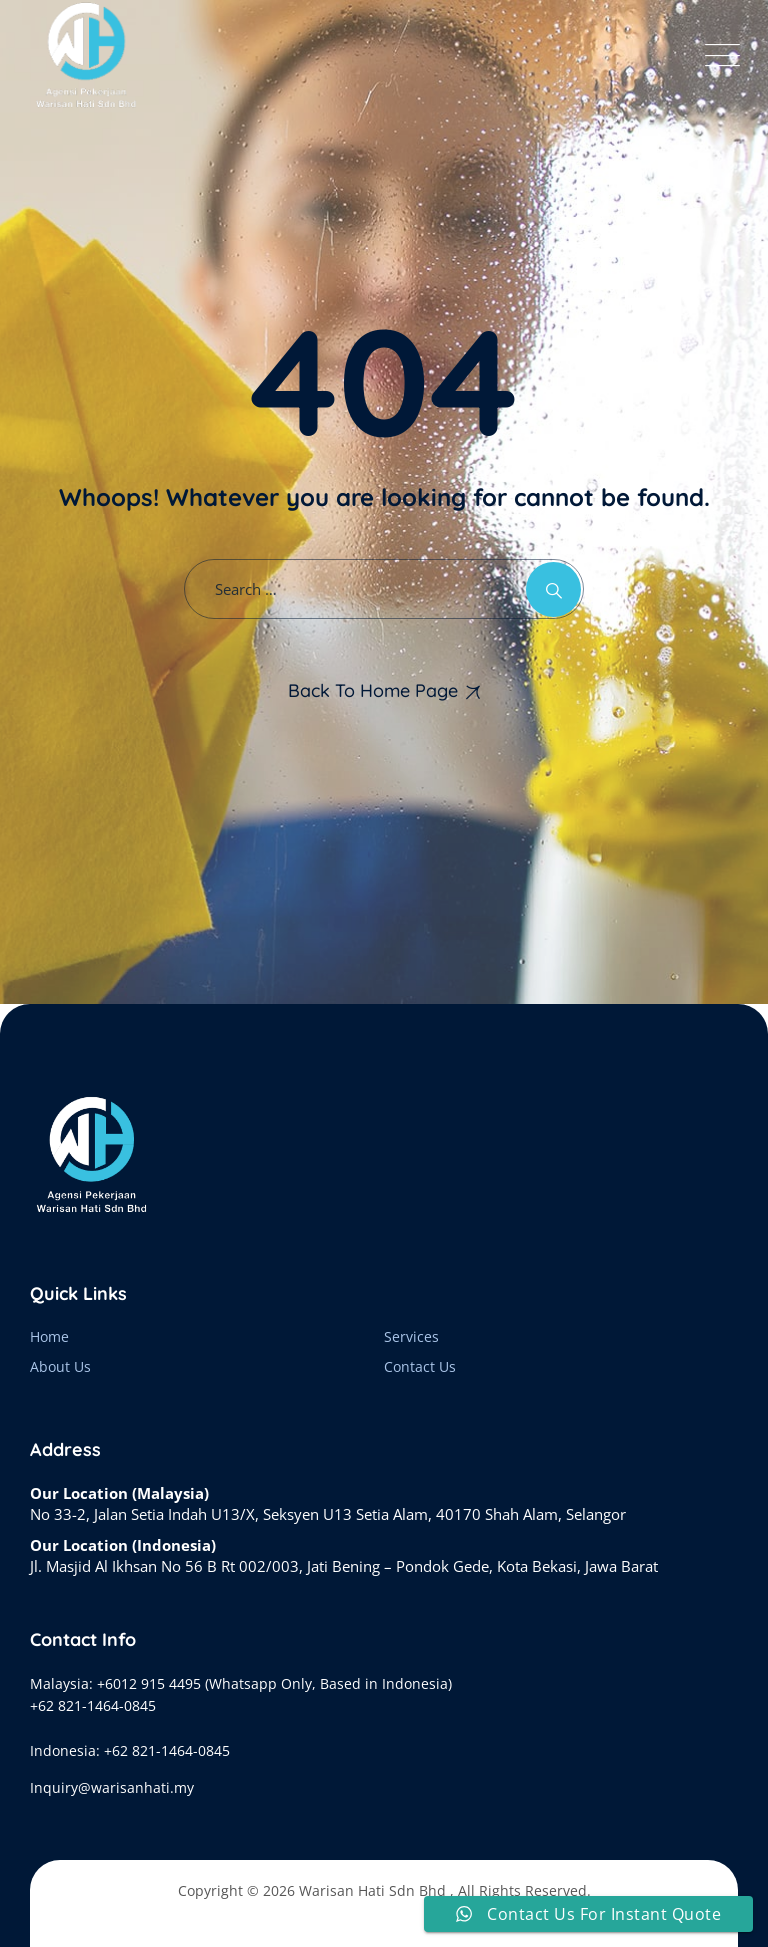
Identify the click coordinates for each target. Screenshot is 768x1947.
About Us (60, 1366)
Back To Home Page (373, 690)
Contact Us (420, 1366)
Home (49, 1336)
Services (411, 1336)
